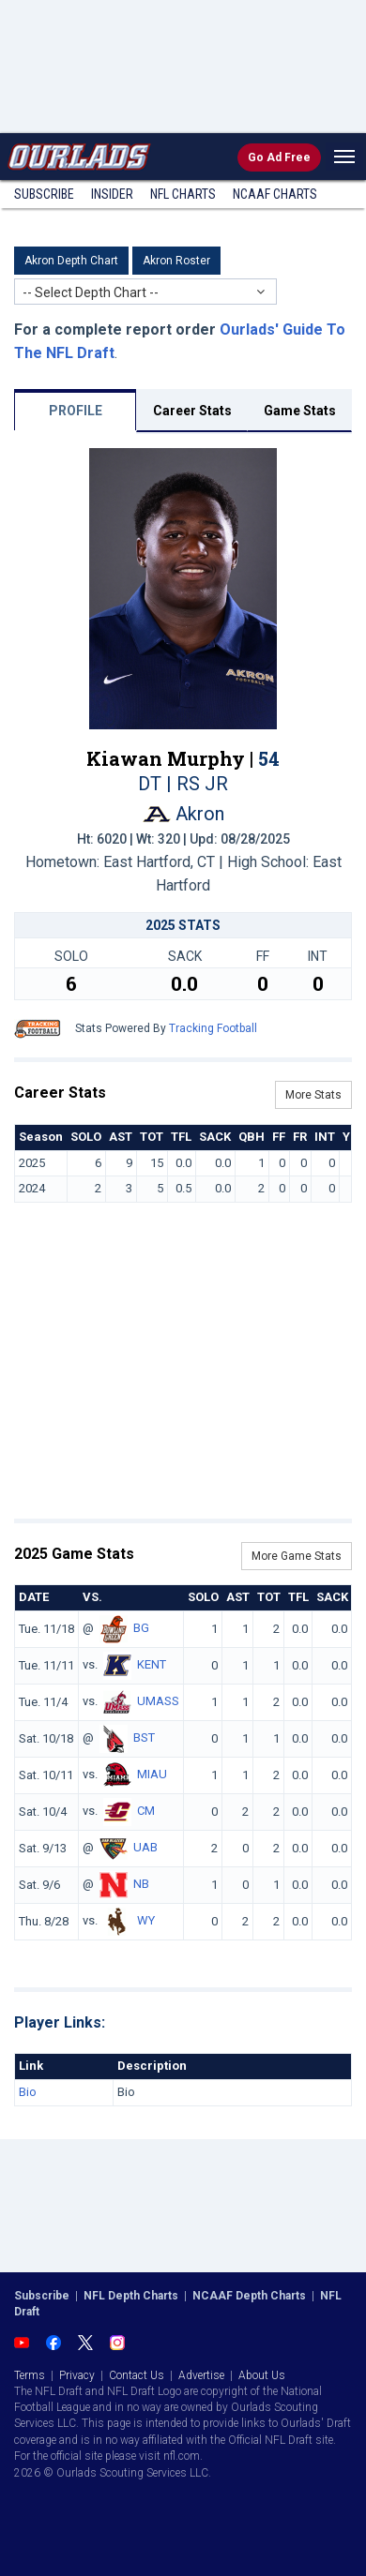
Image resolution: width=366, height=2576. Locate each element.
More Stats (313, 1094)
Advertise (201, 2375)
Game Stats (300, 410)
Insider (112, 194)
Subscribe (44, 194)
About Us (261, 2375)
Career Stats (192, 410)
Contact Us (136, 2375)
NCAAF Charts (275, 194)
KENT (151, 1664)
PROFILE (75, 410)
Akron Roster (176, 260)
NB (141, 1884)
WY (146, 1920)
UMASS (158, 1701)
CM (146, 1811)
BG (141, 1628)
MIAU (152, 1774)
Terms (29, 2375)
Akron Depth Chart (71, 260)
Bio (28, 2092)
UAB (145, 1847)
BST (144, 1737)
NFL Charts (183, 194)
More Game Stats (297, 1556)
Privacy (77, 2375)
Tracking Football (213, 1028)
